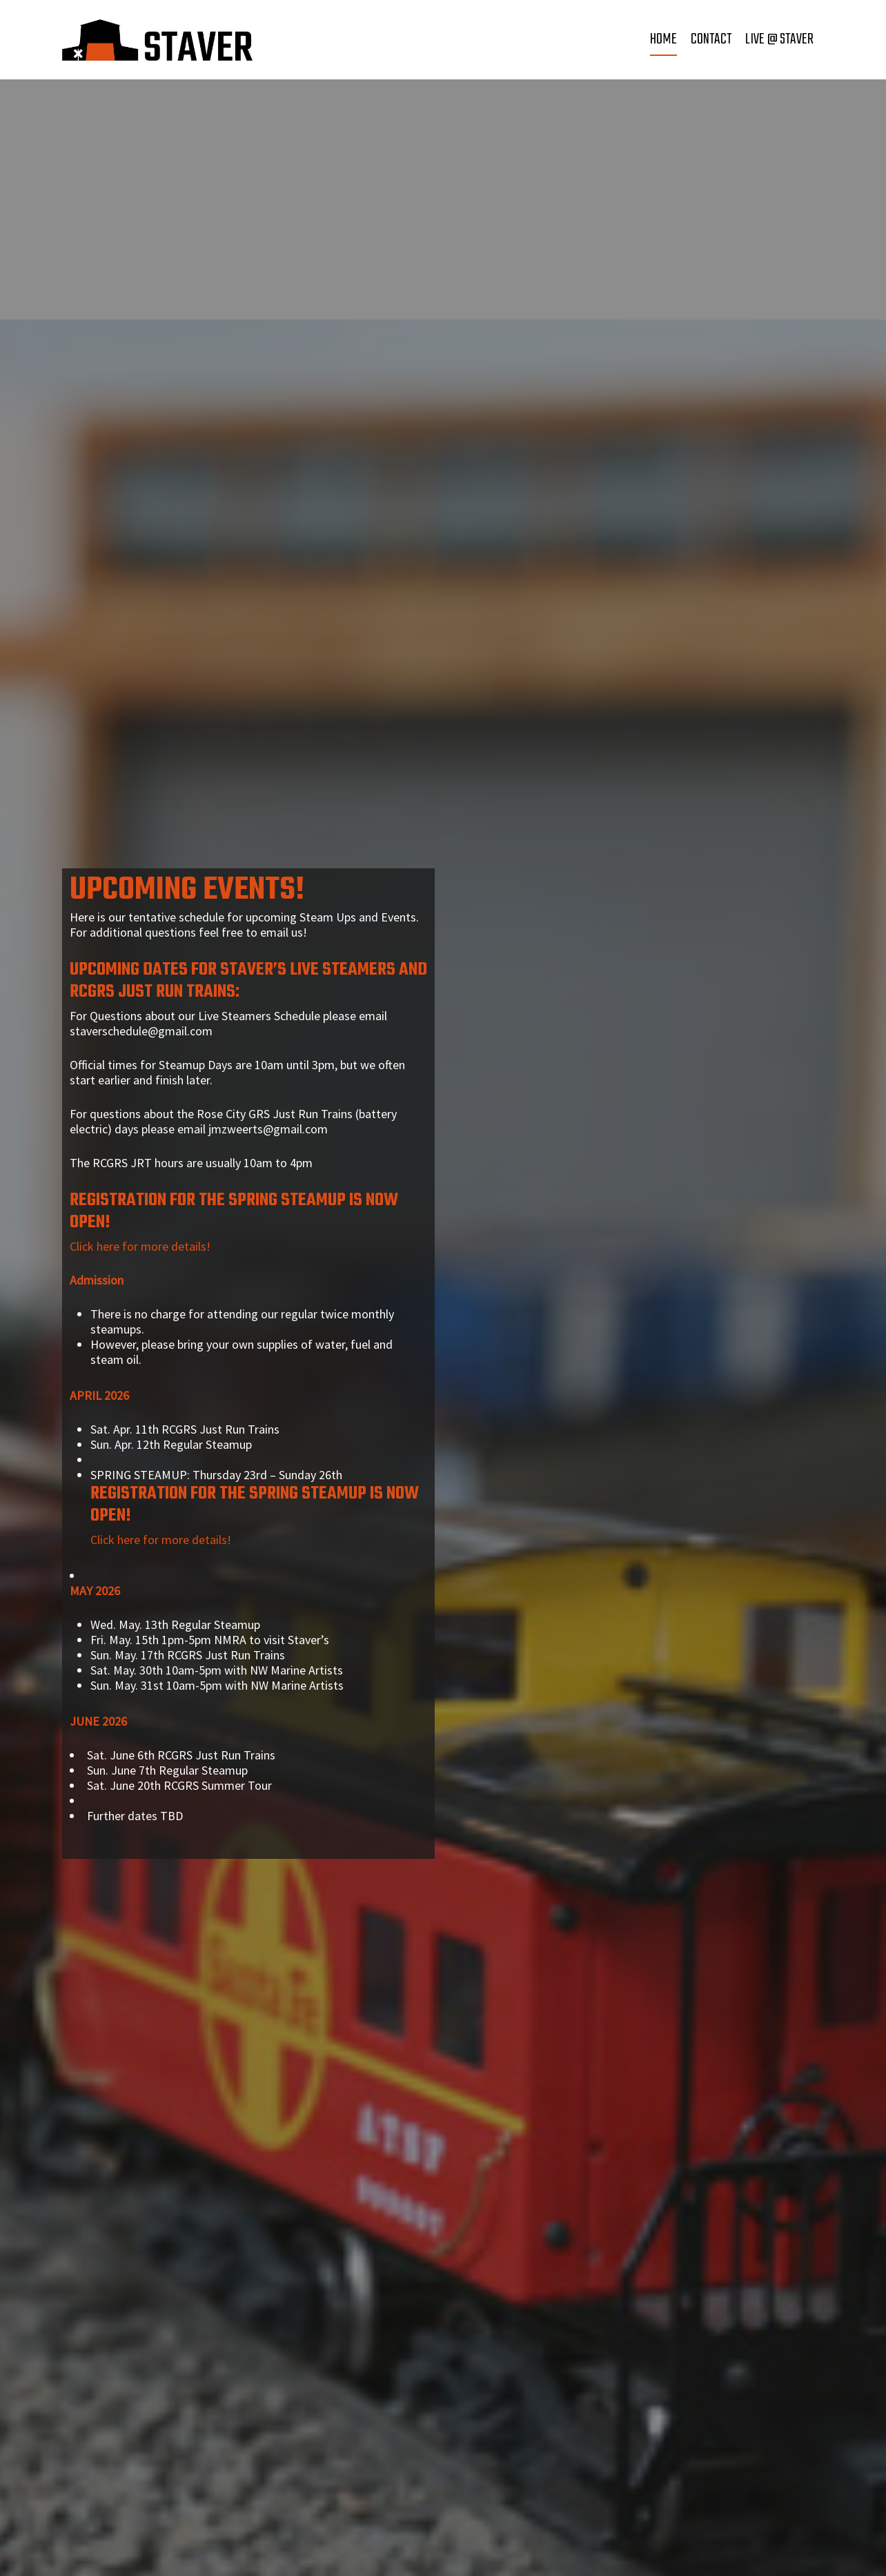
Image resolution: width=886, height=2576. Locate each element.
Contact (711, 39)
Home (663, 39)
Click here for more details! (140, 1246)
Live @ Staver (779, 39)
